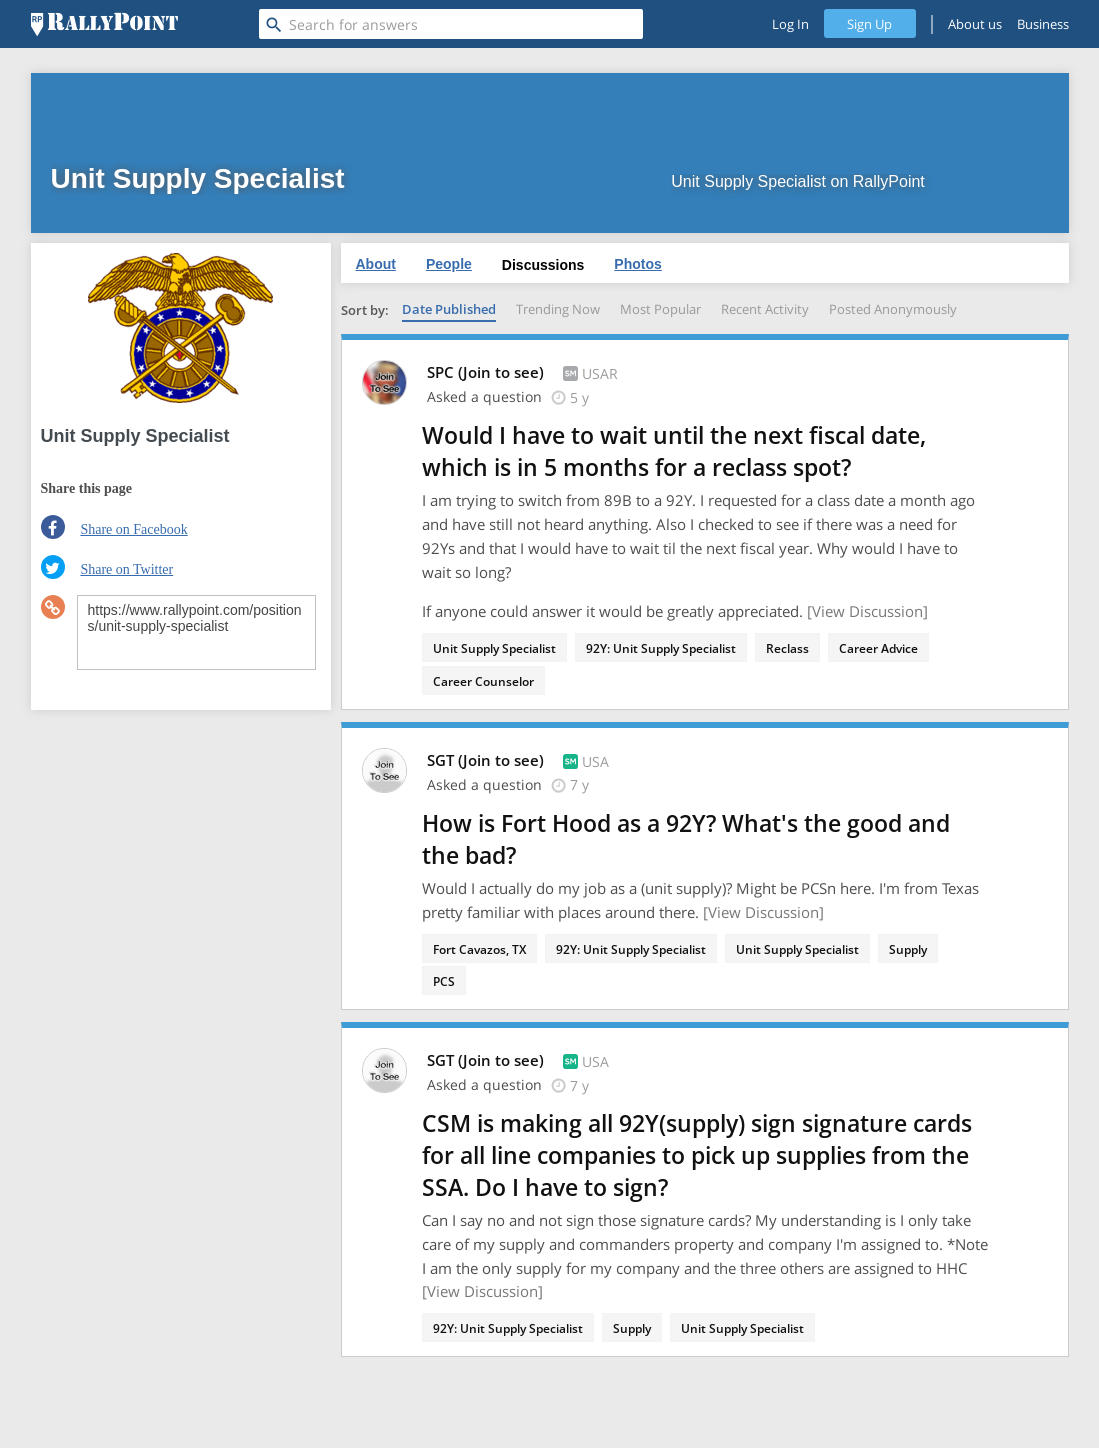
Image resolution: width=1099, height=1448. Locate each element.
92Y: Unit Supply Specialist (661, 648)
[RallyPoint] (104, 24)
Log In (790, 24)
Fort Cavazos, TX (479, 949)
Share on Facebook (133, 529)
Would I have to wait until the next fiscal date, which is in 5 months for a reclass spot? (674, 451)
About (376, 264)
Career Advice (878, 648)
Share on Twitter (126, 569)
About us (975, 24)
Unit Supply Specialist (494, 648)
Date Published (449, 309)
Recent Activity (765, 309)
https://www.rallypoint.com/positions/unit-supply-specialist (196, 632)
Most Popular (660, 309)
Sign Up (869, 24)
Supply (908, 949)
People (449, 264)
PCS (444, 981)
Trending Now (558, 309)
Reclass (787, 648)
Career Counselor (483, 681)
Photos (637, 264)
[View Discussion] (867, 611)
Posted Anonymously (893, 309)
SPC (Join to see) (487, 372)
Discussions (543, 265)
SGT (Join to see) (487, 760)
